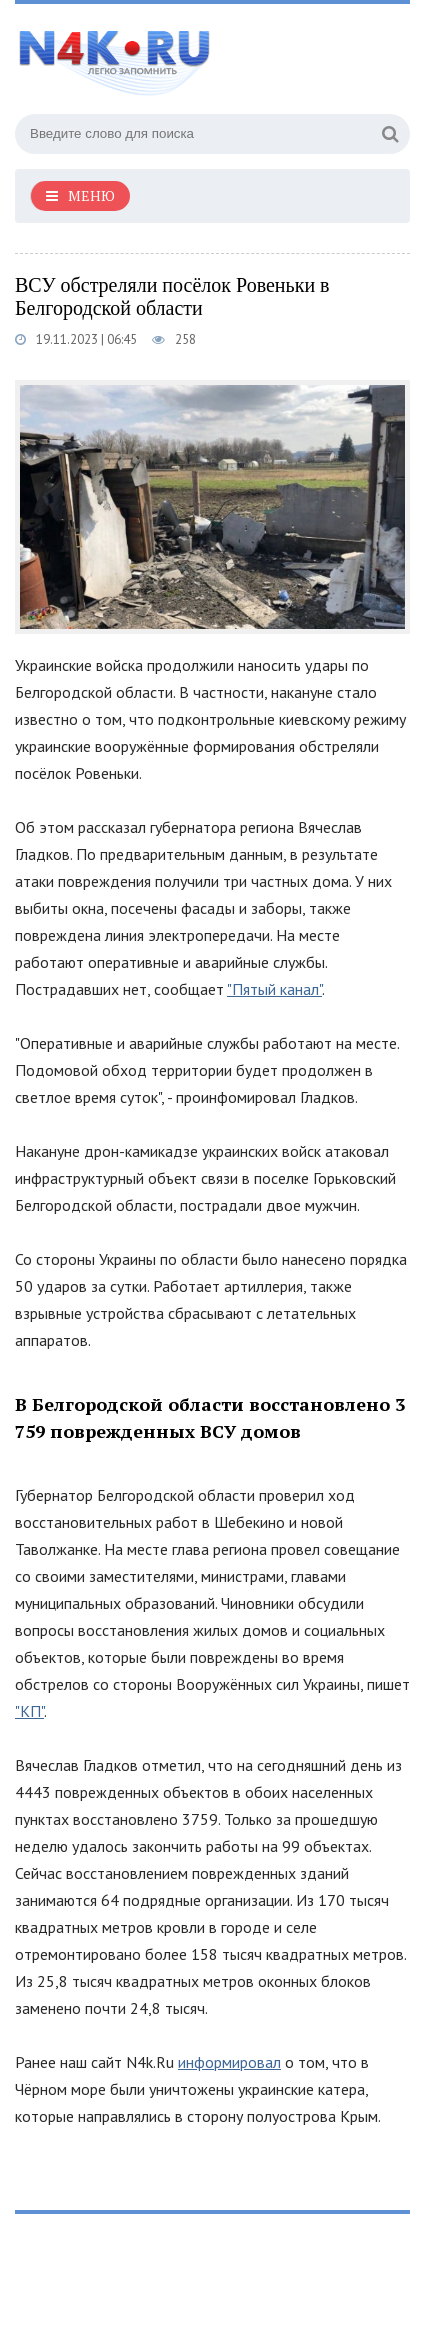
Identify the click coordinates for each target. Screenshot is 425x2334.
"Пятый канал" (274, 989)
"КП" (29, 1711)
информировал (229, 2062)
